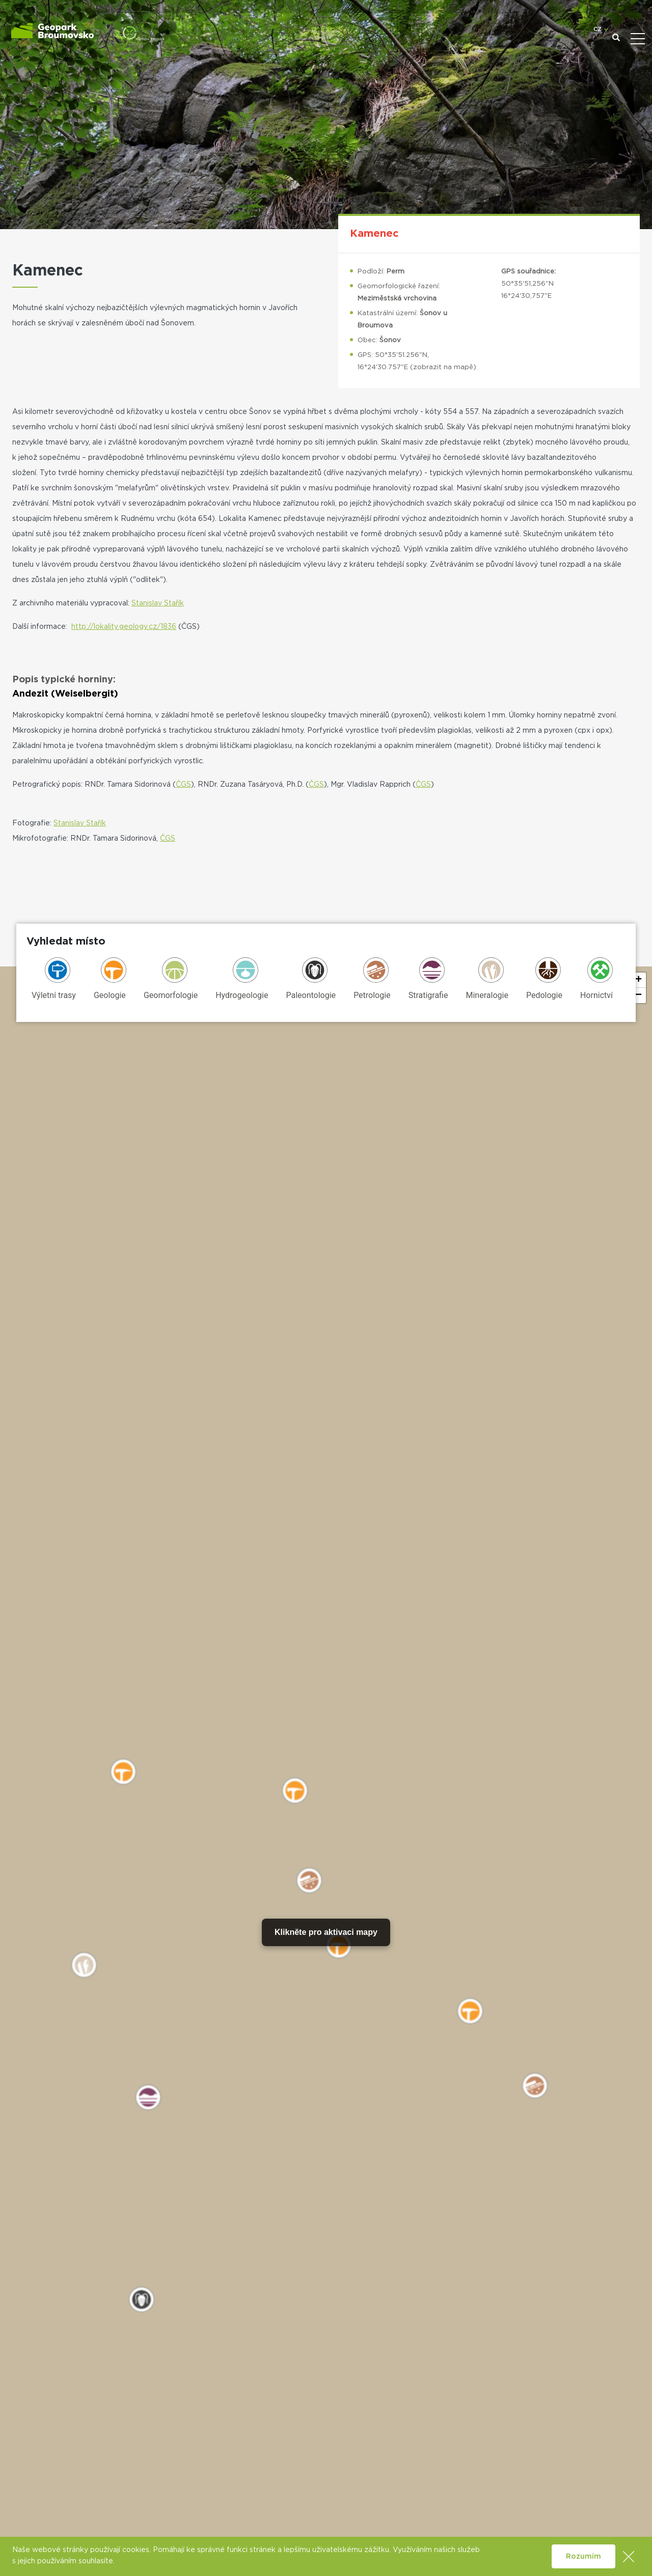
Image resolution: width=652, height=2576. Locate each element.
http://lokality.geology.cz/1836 (123, 626)
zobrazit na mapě (443, 367)
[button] (638, 980)
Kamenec (374, 234)
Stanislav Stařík (157, 603)
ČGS (183, 784)
